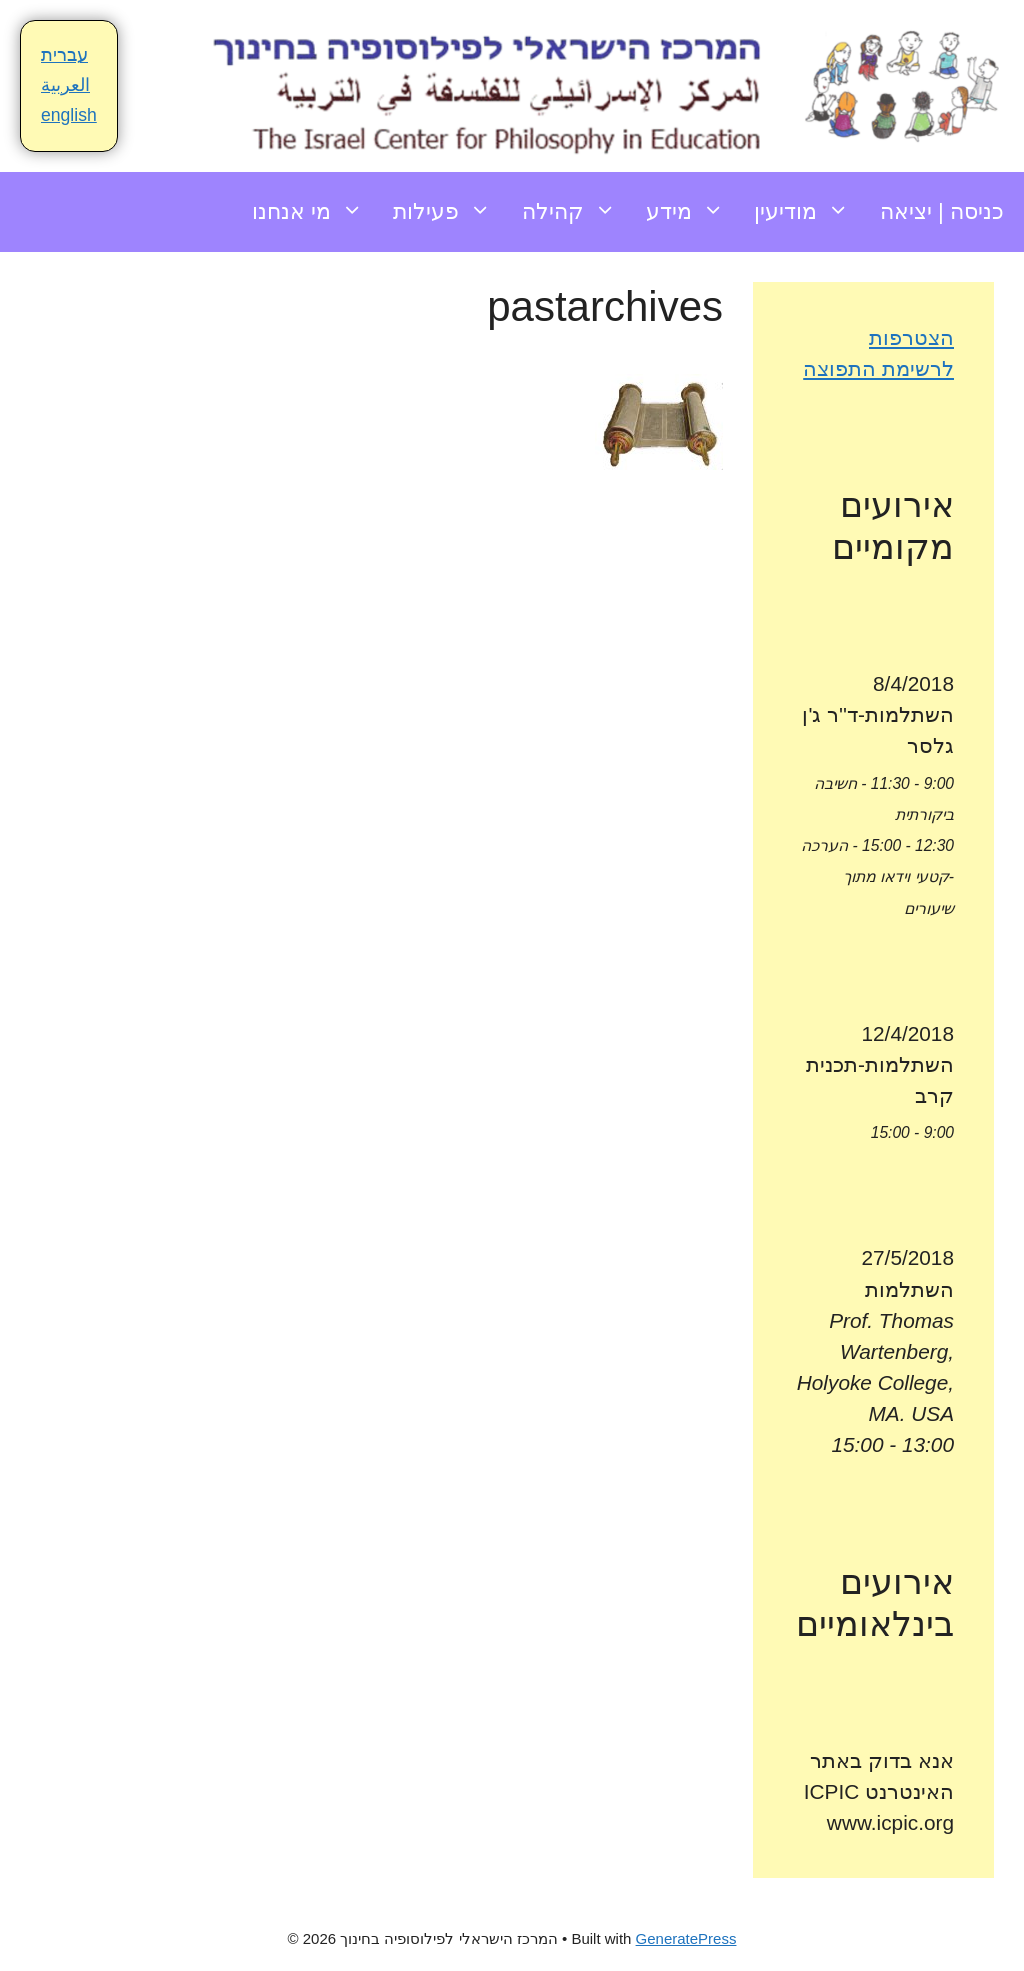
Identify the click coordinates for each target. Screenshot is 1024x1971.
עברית (64, 55)
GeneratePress (686, 1938)
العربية (65, 85)
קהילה (576, 212)
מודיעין (809, 212)
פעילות (449, 212)
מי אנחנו (315, 212)
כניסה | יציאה (942, 211)
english (69, 115)
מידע (692, 212)
